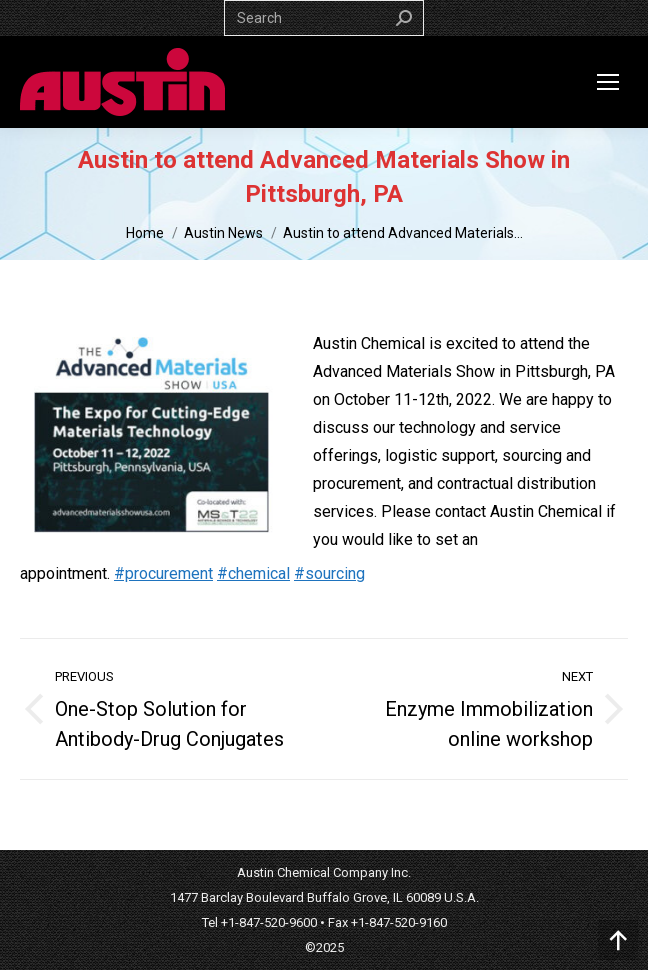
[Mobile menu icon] (608, 82)
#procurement (163, 573)
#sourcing (329, 573)
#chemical (253, 573)
